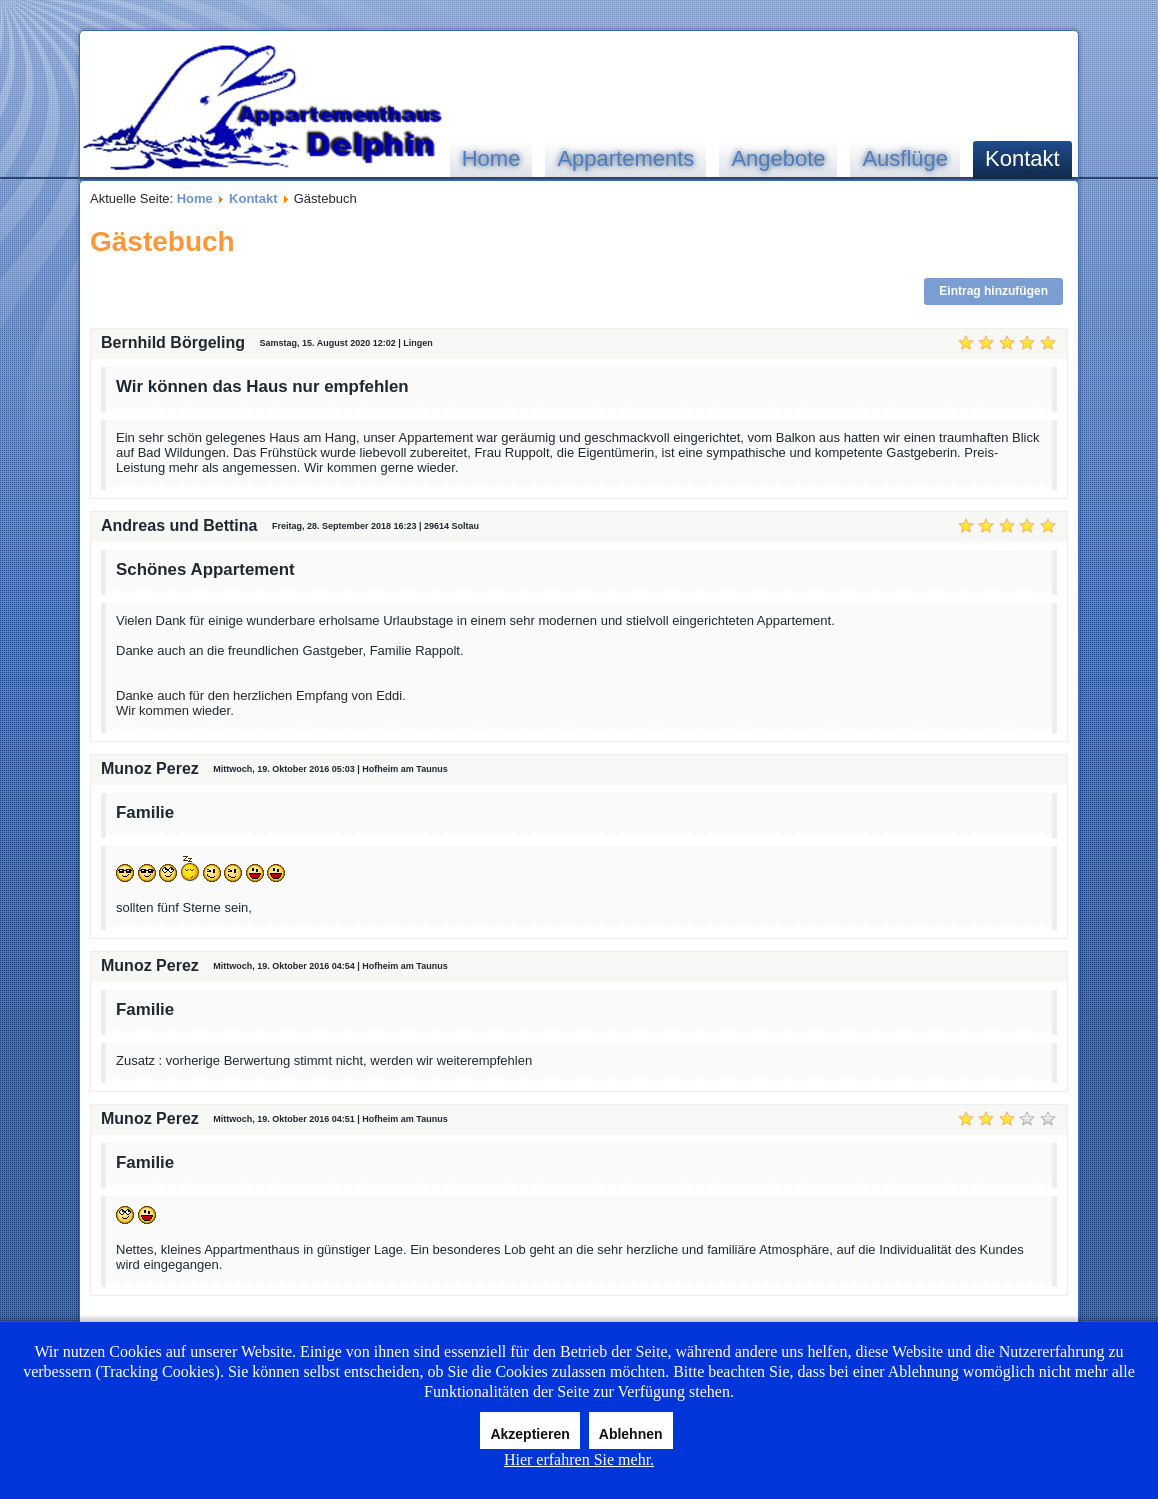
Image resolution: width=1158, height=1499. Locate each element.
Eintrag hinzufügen (993, 291)
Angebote (778, 158)
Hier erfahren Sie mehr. (579, 1459)
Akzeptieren (529, 1434)
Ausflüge (905, 158)
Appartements (625, 158)
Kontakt (1022, 158)
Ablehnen (631, 1434)
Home (491, 158)
